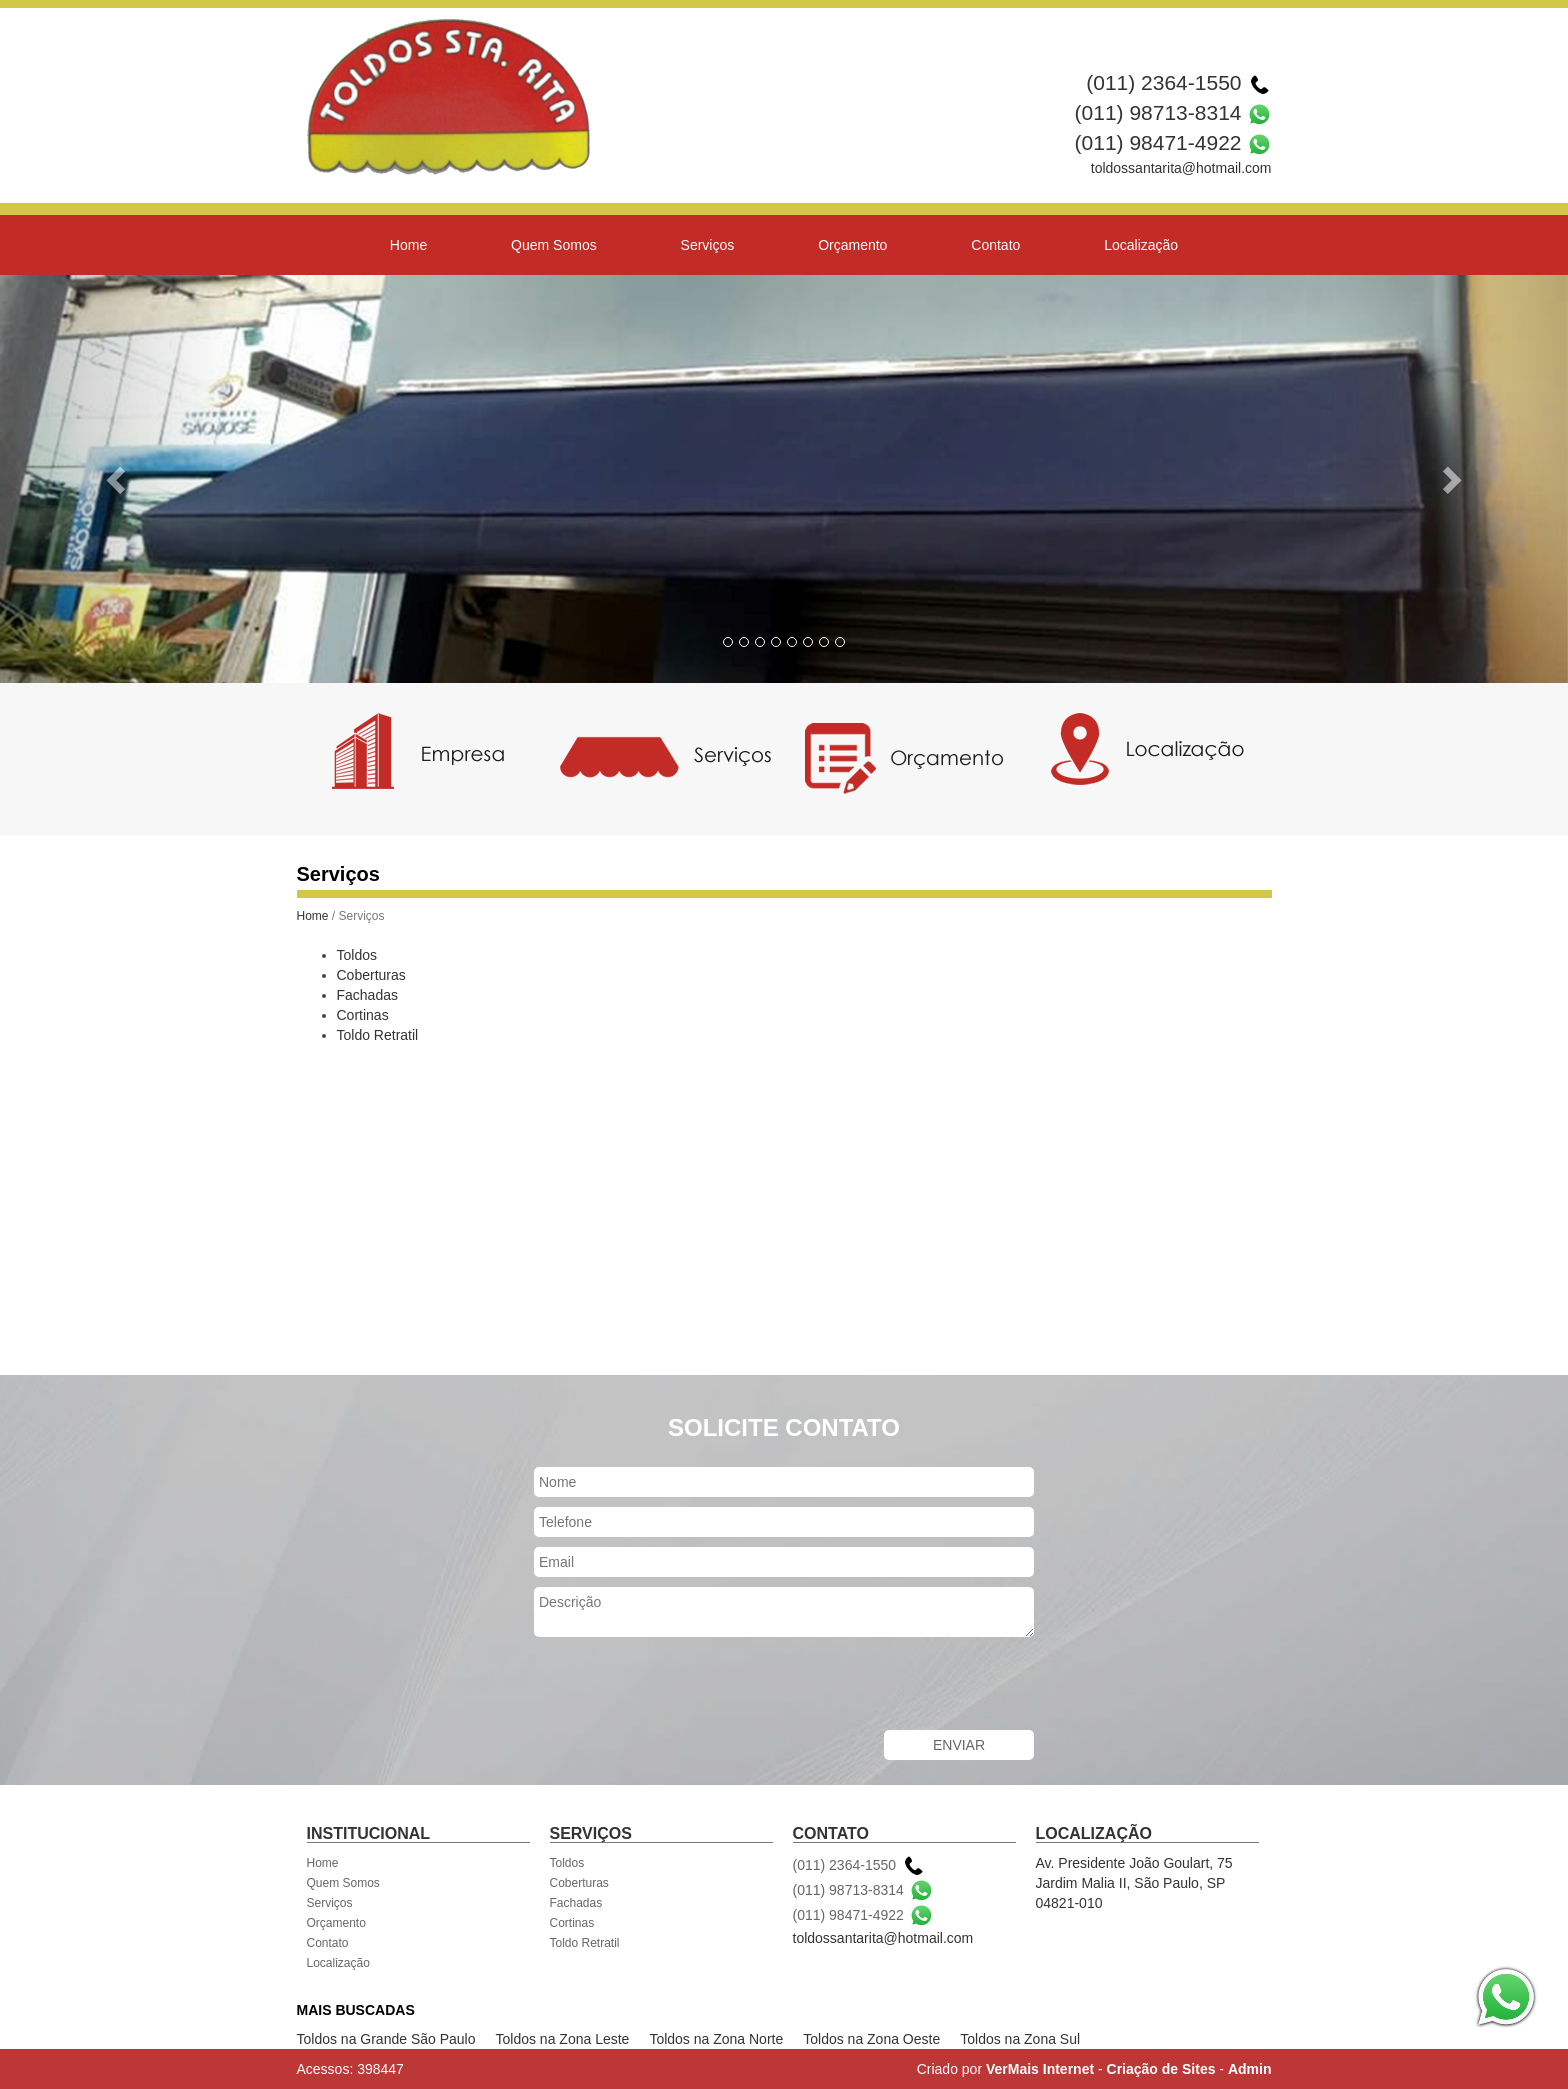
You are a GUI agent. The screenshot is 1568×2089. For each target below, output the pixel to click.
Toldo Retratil (378, 1035)
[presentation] (686, 1686)
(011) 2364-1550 (1163, 82)
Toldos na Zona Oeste (871, 2039)
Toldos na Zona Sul (1020, 2039)
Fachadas (367, 995)
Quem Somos (554, 245)
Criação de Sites (1161, 2069)
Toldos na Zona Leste (563, 2039)
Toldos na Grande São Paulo (386, 2039)
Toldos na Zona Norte (716, 2039)
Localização (1141, 245)
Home (408, 245)
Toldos (357, 955)
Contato (995, 245)
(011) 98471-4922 (1158, 142)
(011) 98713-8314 (1158, 112)
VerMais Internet (1040, 2069)
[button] (117, 479)
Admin (1250, 2069)
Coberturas (371, 975)
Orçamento (852, 245)
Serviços (708, 245)
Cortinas (363, 1015)
